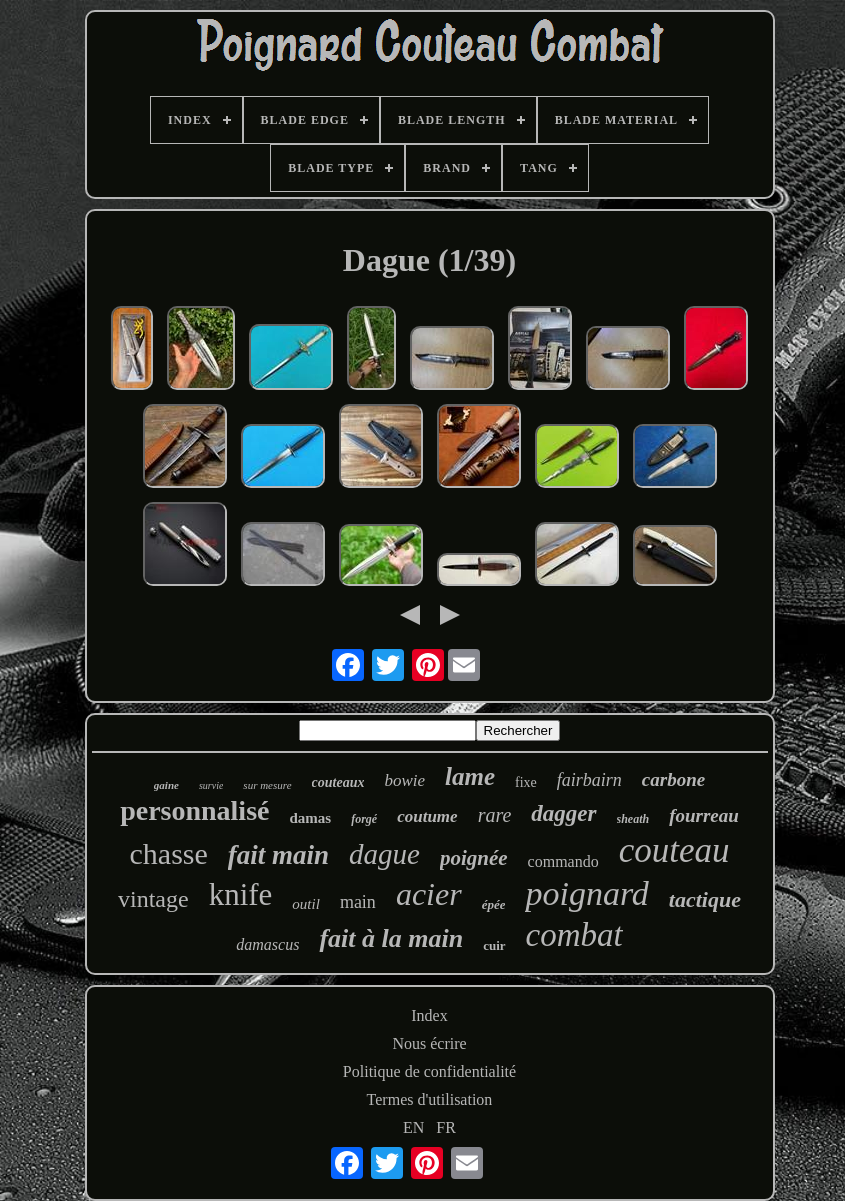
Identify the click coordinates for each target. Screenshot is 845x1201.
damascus (267, 944)
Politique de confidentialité (429, 1071)
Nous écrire (429, 1043)
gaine (166, 785)
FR (446, 1127)
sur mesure (267, 785)
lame (470, 776)
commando (563, 861)
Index (429, 1015)
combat (574, 935)
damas (310, 818)
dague (384, 854)
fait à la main (391, 938)
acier (429, 894)
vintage (153, 899)
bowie (404, 780)
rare (495, 815)
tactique (705, 899)
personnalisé (194, 810)
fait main (278, 855)
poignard (586, 893)
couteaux (338, 782)
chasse (169, 853)
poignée (474, 858)
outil (306, 904)
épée (494, 904)
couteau (674, 850)
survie (211, 785)
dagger (563, 813)
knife (241, 894)
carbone (673, 779)
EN (413, 1127)
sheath (633, 819)
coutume (427, 816)
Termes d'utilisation (430, 1099)
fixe (526, 782)
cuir (494, 945)
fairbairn (589, 780)
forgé (364, 819)
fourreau (704, 815)
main (358, 902)
